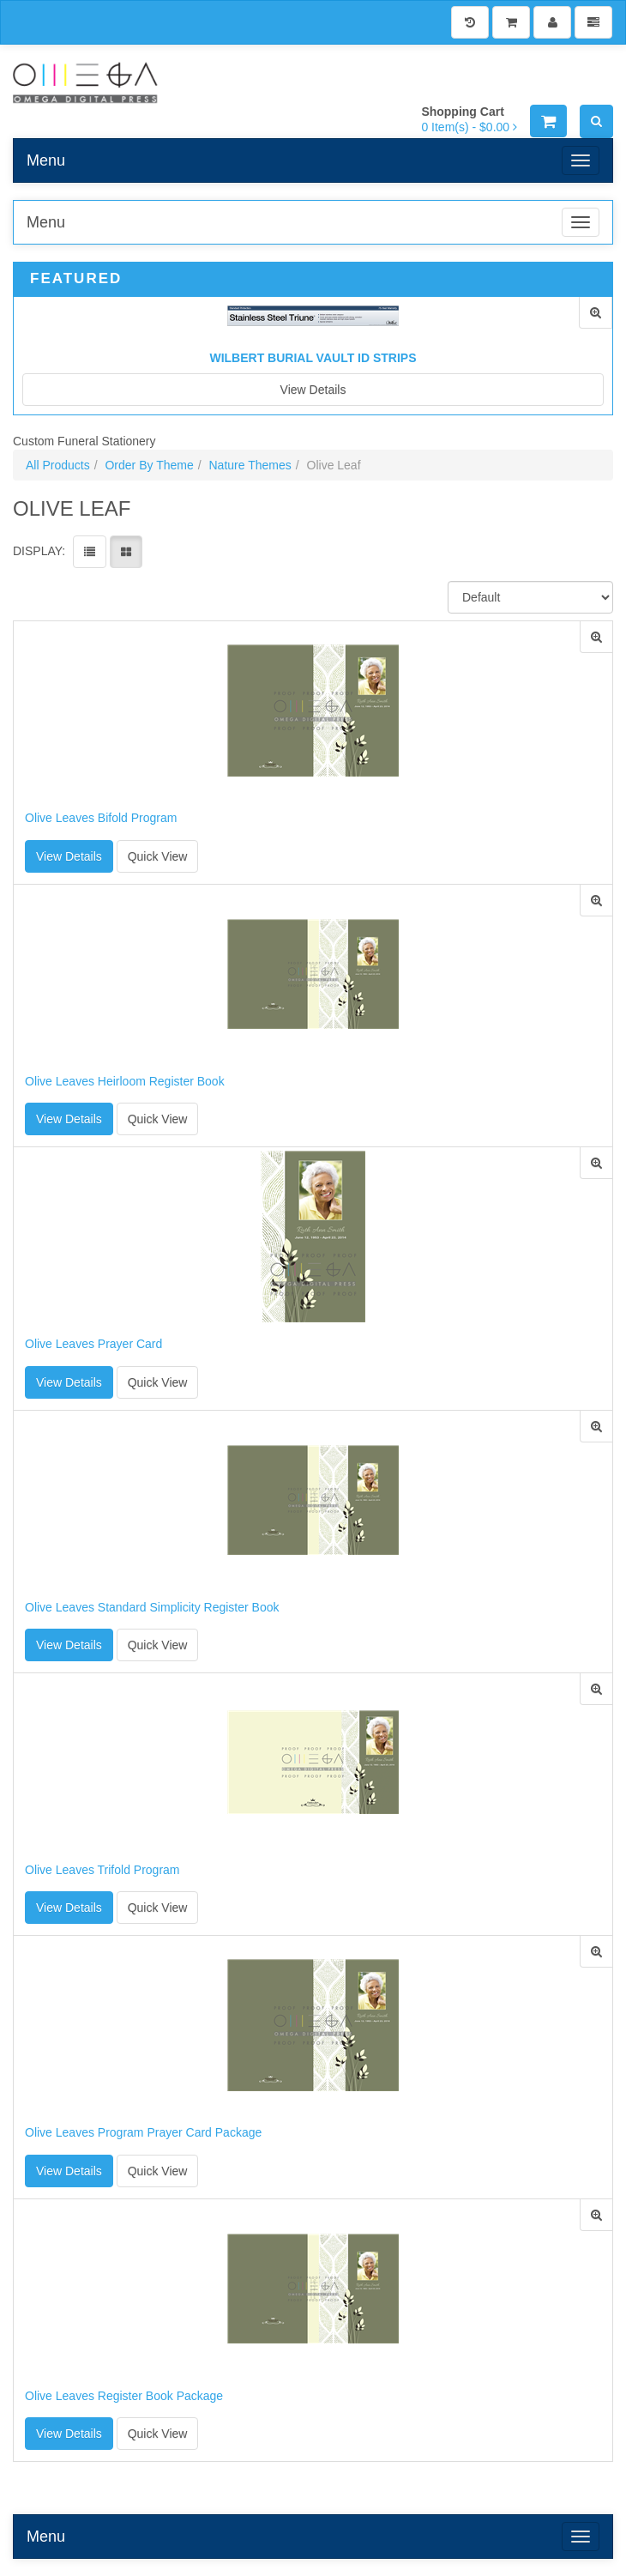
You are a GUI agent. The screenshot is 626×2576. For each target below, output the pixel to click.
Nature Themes (250, 465)
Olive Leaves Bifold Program (101, 818)
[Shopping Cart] (511, 22)
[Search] (596, 121)
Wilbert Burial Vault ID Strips (312, 358)
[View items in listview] (89, 551)
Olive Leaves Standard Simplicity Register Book (152, 1607)
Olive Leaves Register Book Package (124, 2396)
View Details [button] (69, 856)
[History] (470, 22)
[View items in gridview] (126, 551)
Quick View (158, 856)
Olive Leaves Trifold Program (102, 1870)
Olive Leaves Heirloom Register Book (125, 1081)
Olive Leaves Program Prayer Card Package (143, 2132)
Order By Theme (149, 465)
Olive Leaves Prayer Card (93, 1344)
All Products (58, 465)
